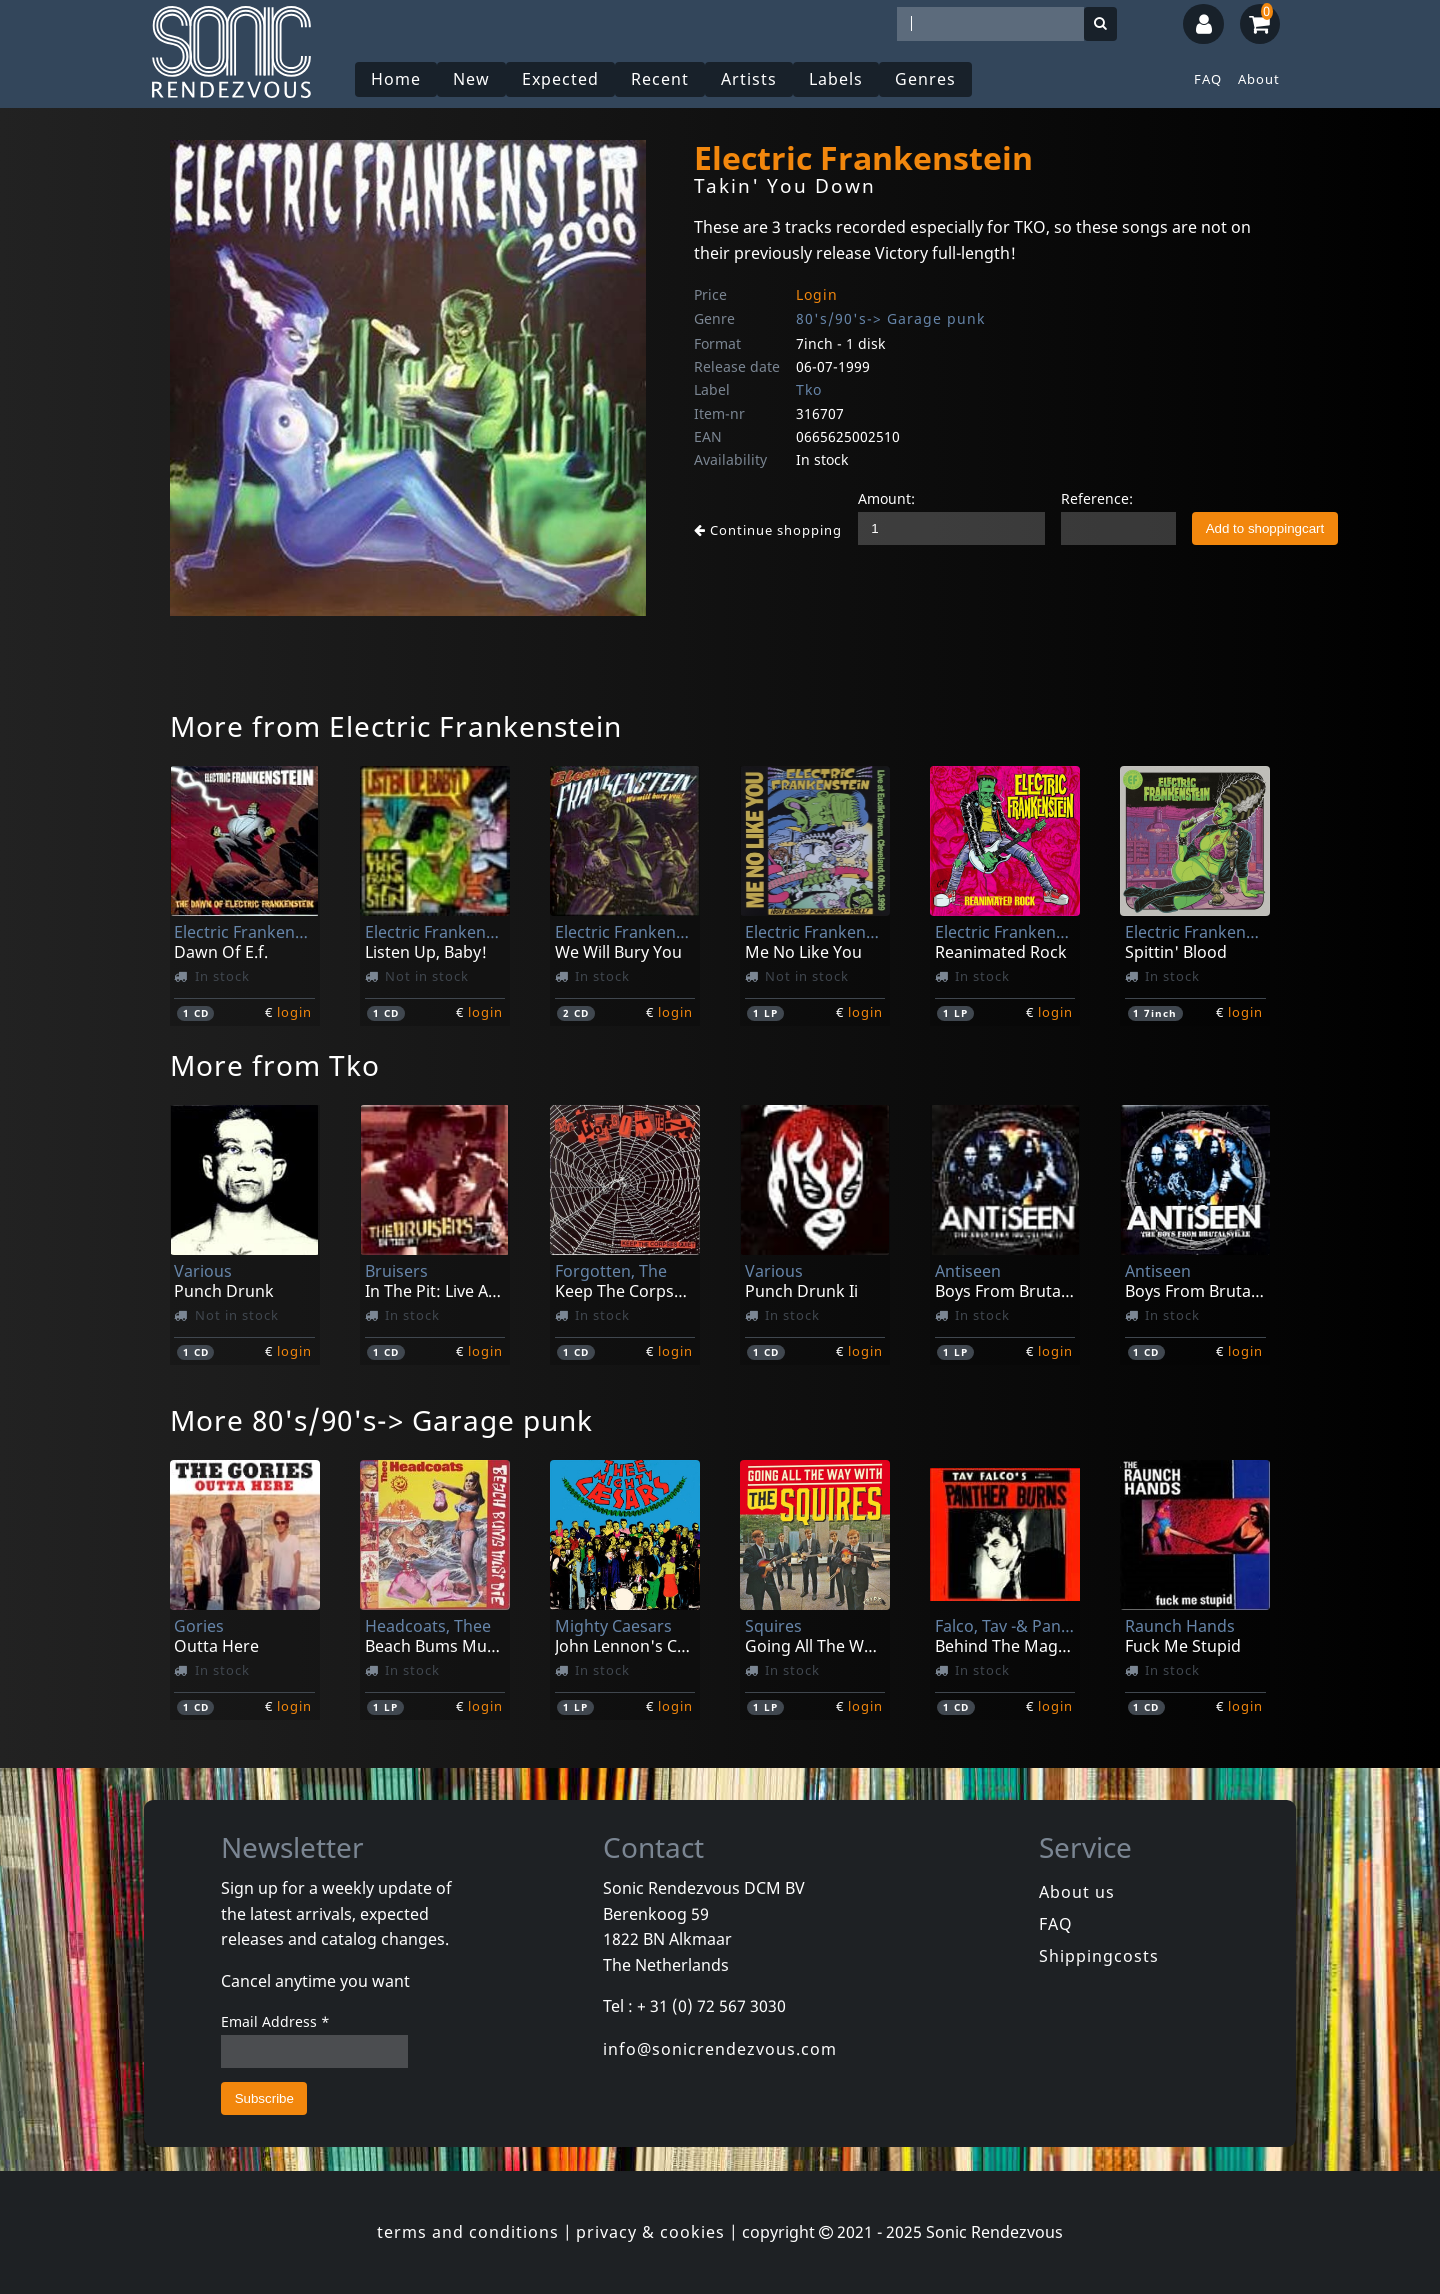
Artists (749, 79)
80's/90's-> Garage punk (890, 318)
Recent (660, 79)
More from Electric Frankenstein (396, 726)
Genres (925, 79)
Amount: (886, 498)
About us (1077, 1892)
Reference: (1097, 498)
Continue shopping (768, 530)
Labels (836, 79)
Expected (560, 79)
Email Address (275, 2021)
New (471, 79)
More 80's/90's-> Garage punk (381, 1420)
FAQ (1208, 79)
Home (396, 79)
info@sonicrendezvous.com (720, 2049)
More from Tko (275, 1065)
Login (817, 294)
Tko (809, 389)
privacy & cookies (650, 2232)
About (1259, 79)
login (294, 1012)
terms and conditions (468, 2232)
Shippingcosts (1099, 1956)
